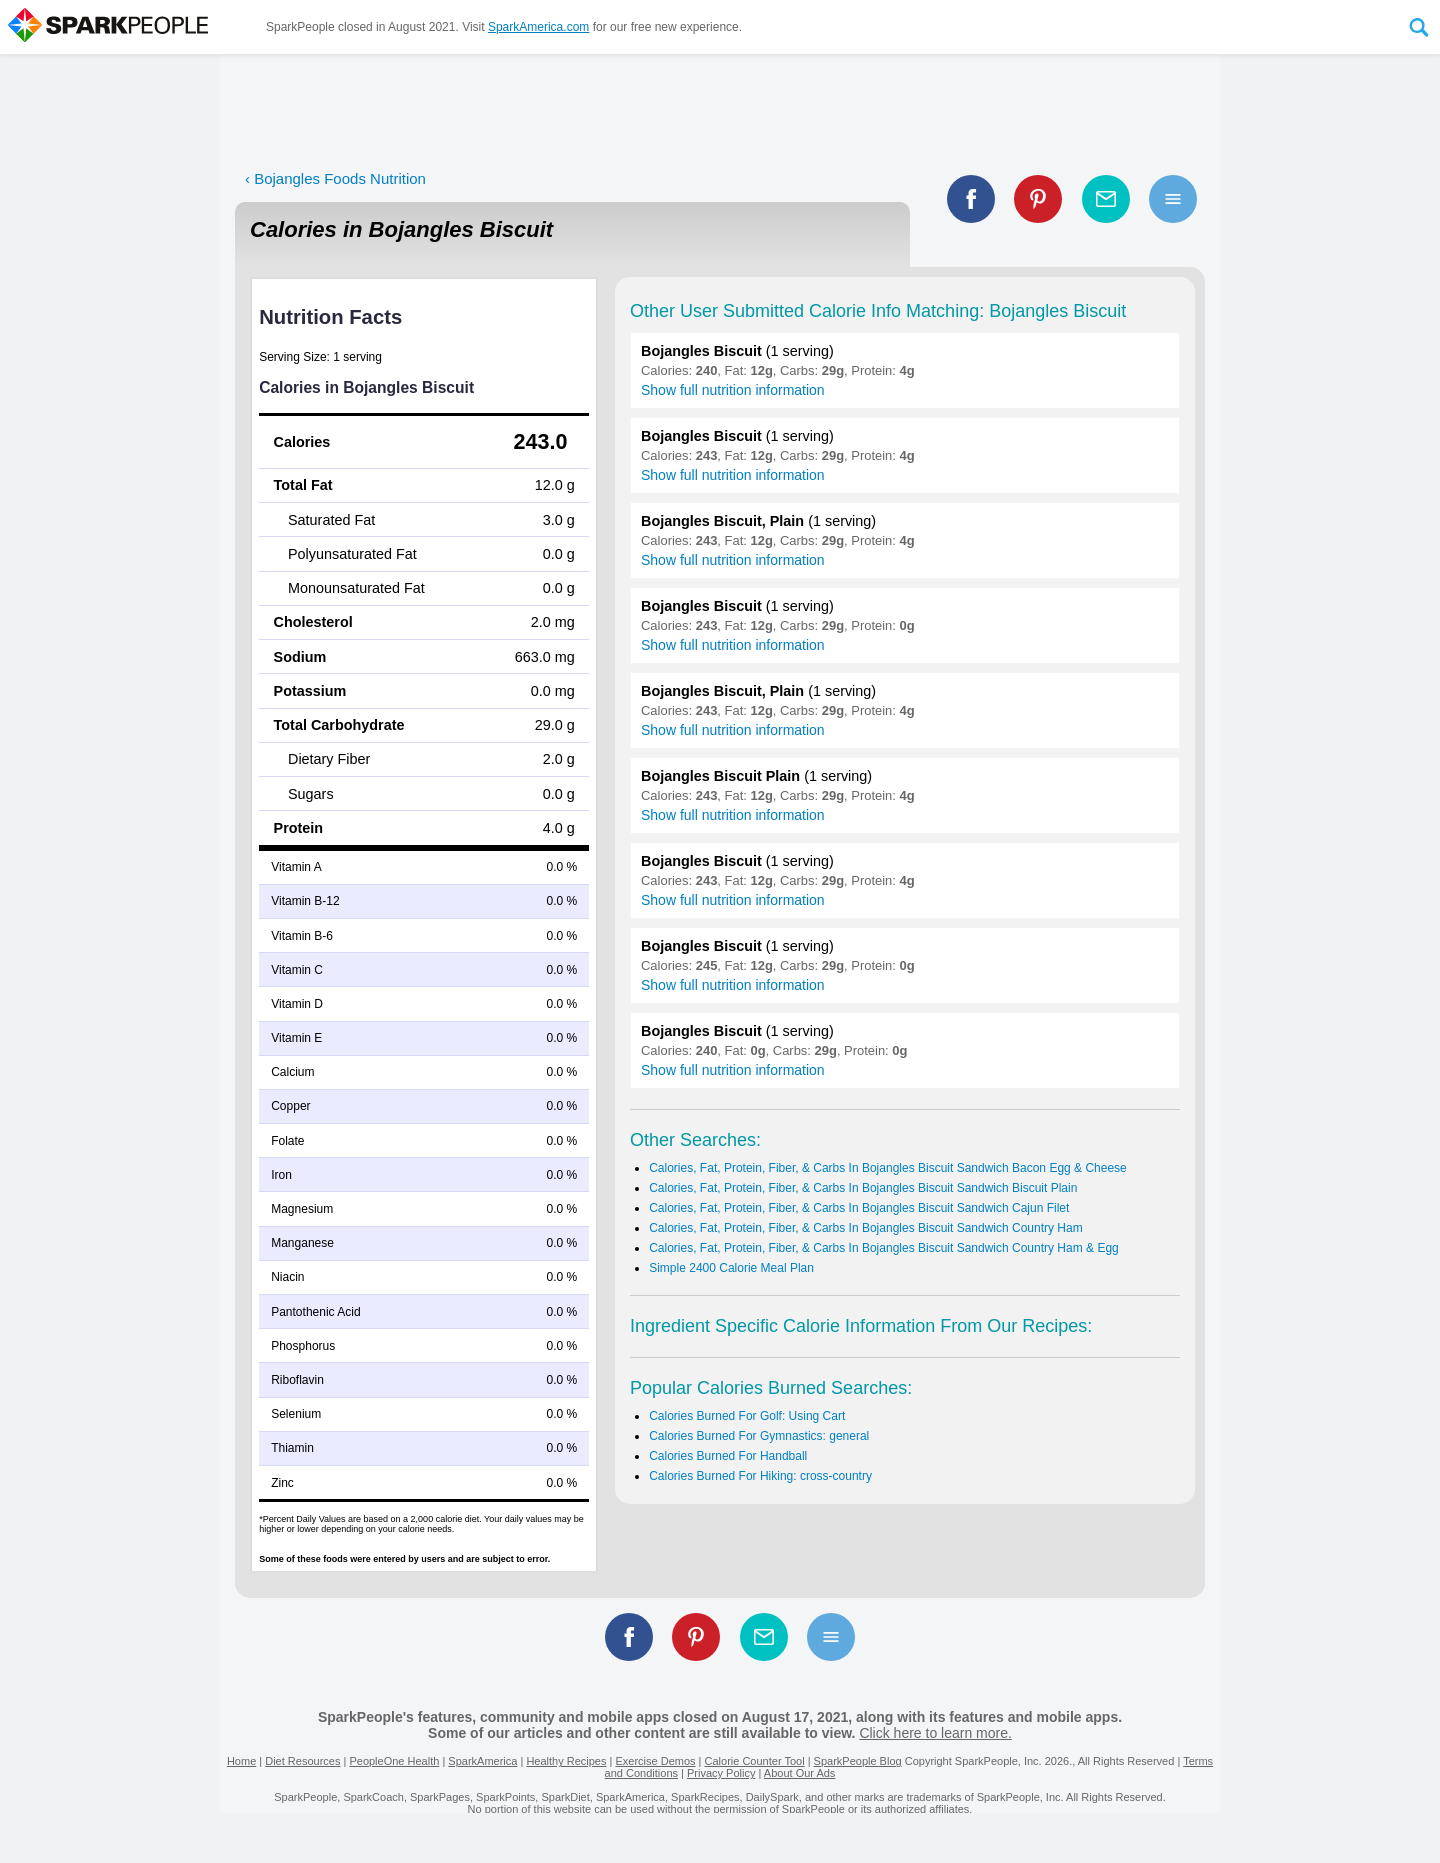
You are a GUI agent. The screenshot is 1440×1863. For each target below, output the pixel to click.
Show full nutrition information (733, 390)
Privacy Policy (721, 1773)
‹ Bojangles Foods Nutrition (335, 178)
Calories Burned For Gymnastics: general (759, 1436)
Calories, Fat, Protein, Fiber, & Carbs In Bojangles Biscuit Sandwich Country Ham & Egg (884, 1248)
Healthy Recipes (566, 1761)
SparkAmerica (482, 1761)
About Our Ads (800, 1773)
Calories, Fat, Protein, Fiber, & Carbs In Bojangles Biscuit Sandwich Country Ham (866, 1228)
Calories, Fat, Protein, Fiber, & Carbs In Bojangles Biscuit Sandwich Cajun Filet (859, 1208)
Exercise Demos (655, 1761)
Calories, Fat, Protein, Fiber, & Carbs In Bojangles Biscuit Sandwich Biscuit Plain (863, 1188)
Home (241, 1761)
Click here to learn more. (935, 1733)
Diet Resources (302, 1761)
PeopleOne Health (394, 1761)
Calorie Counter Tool (755, 1761)
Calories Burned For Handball (728, 1456)
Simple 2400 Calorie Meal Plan (731, 1268)
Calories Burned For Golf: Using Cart (747, 1416)
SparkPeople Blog (858, 1761)
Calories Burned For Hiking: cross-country (760, 1476)
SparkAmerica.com (538, 27)
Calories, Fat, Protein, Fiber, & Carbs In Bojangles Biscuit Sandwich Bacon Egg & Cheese (888, 1168)
